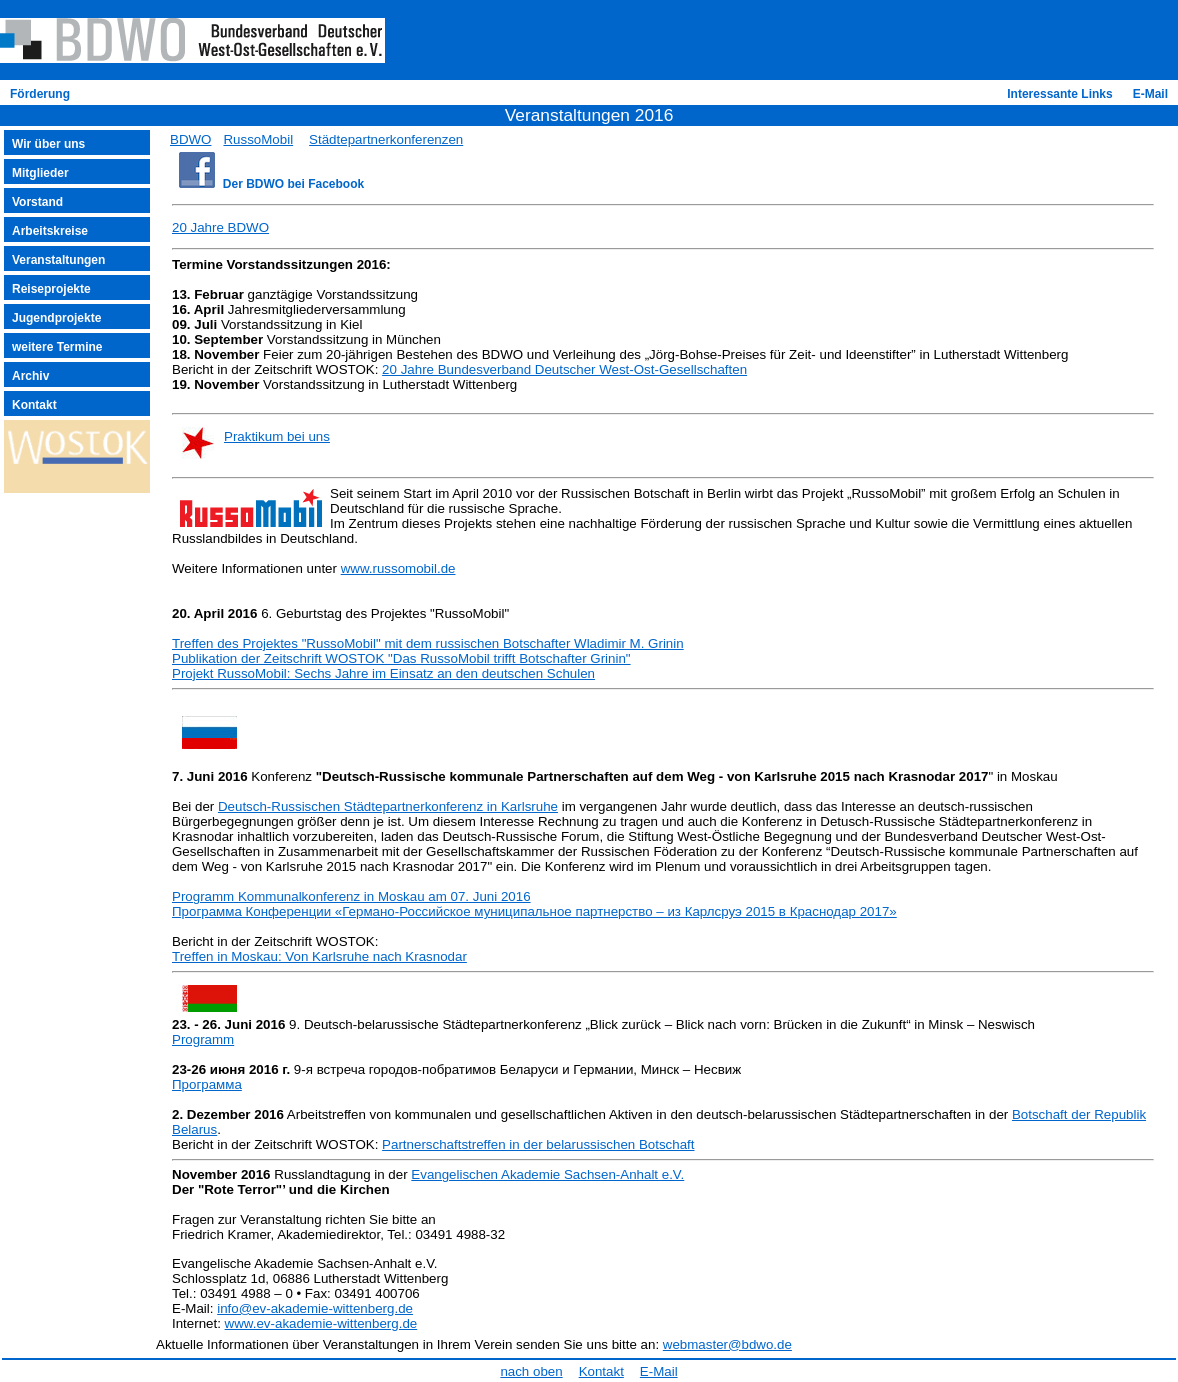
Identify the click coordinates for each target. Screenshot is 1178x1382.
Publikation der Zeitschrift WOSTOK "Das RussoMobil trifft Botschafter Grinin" (401, 658)
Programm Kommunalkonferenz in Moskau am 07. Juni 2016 (351, 896)
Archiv (30, 376)
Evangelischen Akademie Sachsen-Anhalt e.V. (547, 1174)
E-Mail (1150, 94)
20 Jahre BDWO (220, 227)
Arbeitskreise (50, 231)
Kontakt (34, 405)
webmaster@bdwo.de (727, 1344)
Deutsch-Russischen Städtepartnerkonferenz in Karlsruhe (388, 806)
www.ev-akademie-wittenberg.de (321, 1323)
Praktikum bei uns (277, 436)
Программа (207, 1084)
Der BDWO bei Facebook (293, 184)
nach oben (531, 1371)
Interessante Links (1059, 94)
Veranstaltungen (58, 260)
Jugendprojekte (56, 318)
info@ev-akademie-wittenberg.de (315, 1308)
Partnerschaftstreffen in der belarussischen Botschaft (538, 1144)
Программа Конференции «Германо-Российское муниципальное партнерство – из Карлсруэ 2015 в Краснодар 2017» (534, 911)
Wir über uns (48, 144)
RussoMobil (258, 139)
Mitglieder (40, 173)
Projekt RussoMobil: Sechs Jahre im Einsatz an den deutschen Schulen (383, 673)
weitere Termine (57, 347)
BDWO (190, 139)
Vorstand (37, 202)
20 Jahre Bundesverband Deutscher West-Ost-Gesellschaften (564, 369)
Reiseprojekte (51, 289)
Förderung (40, 94)
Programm (203, 1039)
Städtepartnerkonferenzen (386, 139)
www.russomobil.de (398, 568)
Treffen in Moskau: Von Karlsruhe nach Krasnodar (319, 956)
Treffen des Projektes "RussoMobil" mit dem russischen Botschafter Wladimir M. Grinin (428, 643)
